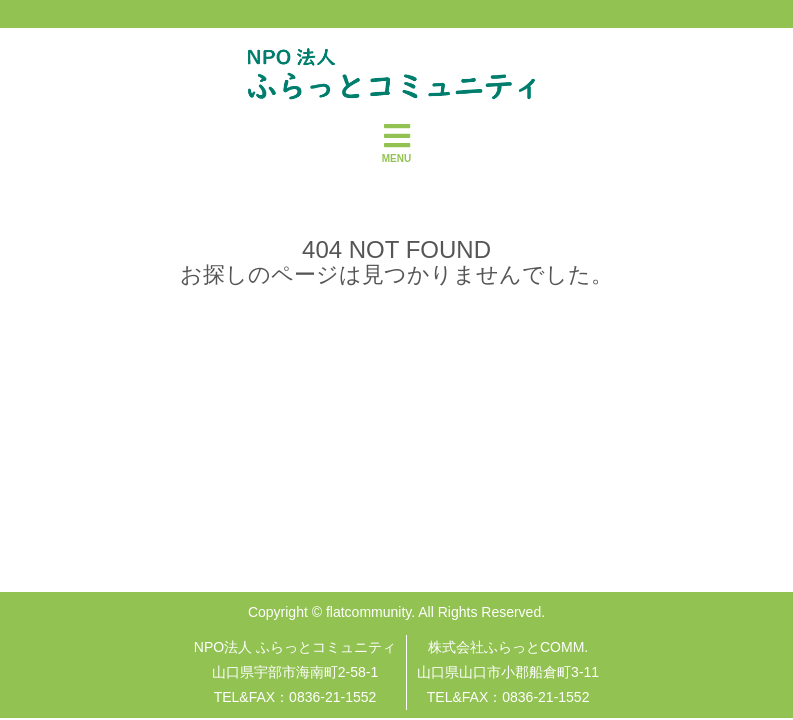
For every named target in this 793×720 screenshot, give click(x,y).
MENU (396, 142)
